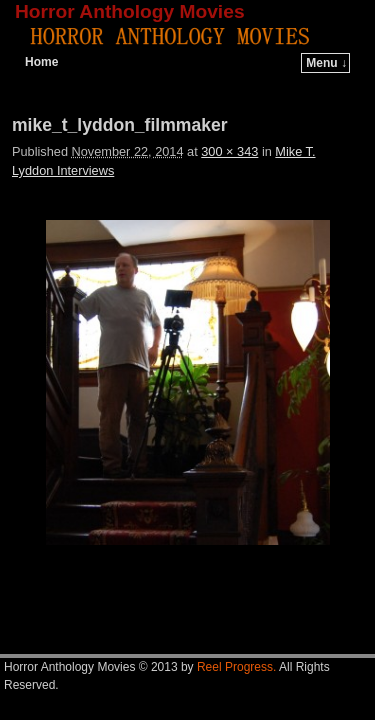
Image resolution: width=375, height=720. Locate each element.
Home (41, 62)
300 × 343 (229, 151)
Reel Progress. (236, 667)
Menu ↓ (326, 63)
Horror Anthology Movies (130, 11)
